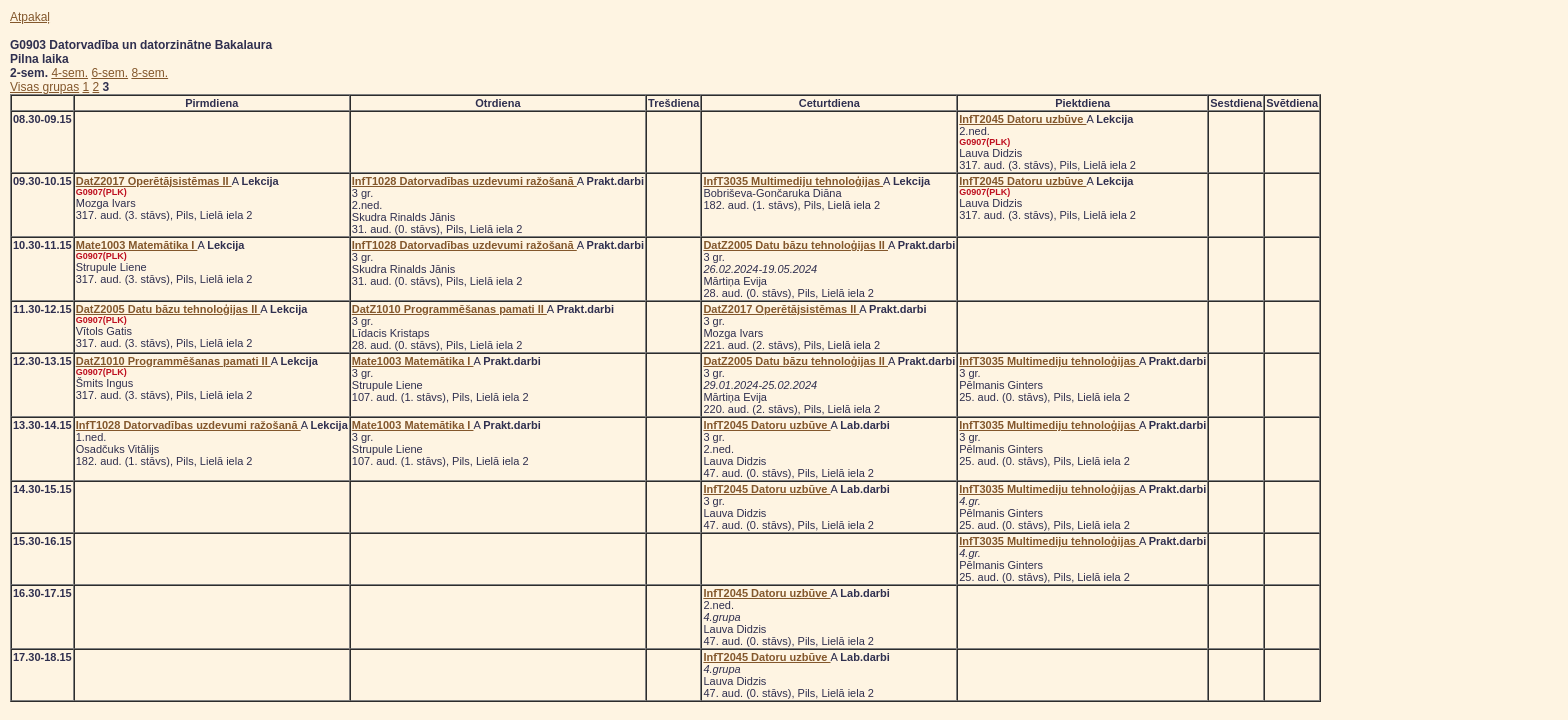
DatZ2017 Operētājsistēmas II (154, 181)
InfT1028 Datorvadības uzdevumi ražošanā (464, 181)
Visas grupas (44, 87)
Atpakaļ (30, 17)
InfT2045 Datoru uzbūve (1022, 119)
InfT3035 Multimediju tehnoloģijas (793, 181)
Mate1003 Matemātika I (137, 245)
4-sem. (69, 73)
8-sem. (149, 73)
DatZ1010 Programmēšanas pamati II (449, 309)
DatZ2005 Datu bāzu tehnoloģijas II (795, 245)
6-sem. (109, 73)
